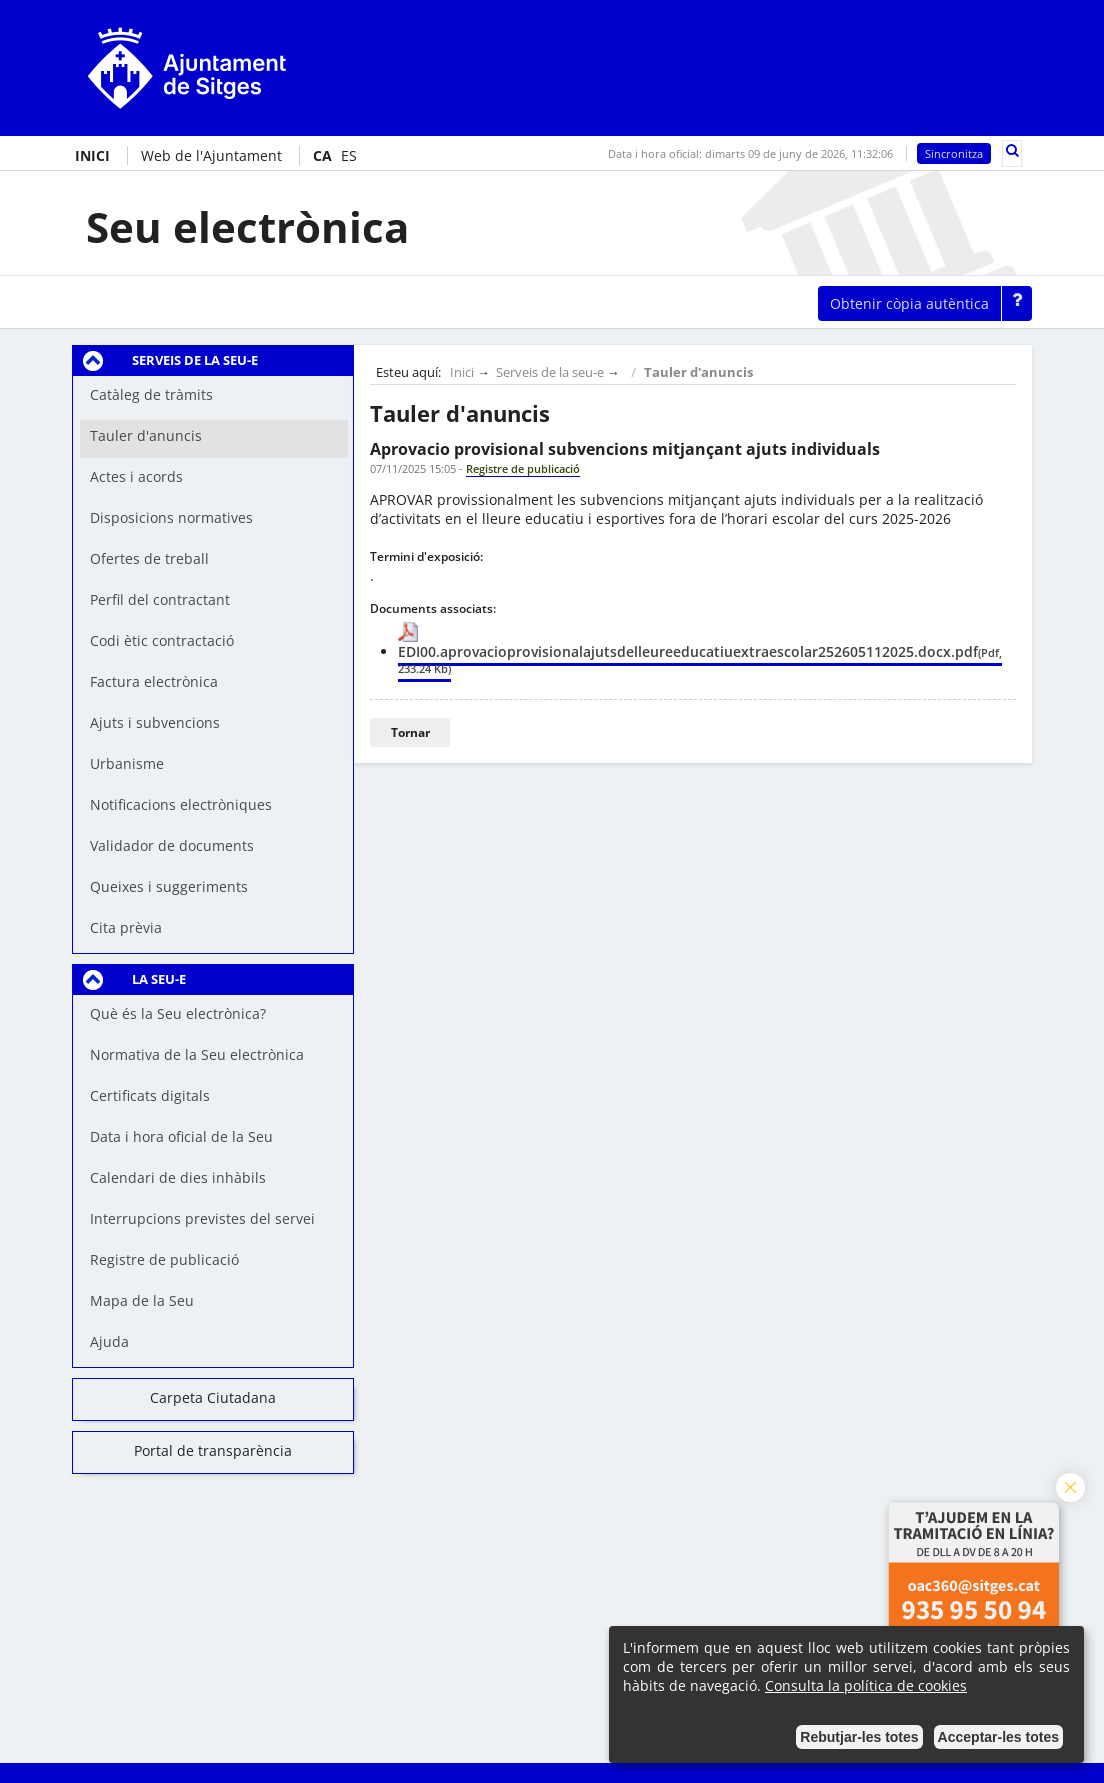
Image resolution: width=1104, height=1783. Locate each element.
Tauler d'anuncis (698, 372)
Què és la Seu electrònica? (178, 1013)
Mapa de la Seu (142, 1300)
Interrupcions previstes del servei (202, 1218)
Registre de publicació (164, 1259)
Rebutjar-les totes (859, 1737)
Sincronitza (954, 153)
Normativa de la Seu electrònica (197, 1054)
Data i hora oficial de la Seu (181, 1136)
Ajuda (109, 1341)
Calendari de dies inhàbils (178, 1177)
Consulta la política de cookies (866, 1685)
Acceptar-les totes (998, 1737)
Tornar (410, 732)
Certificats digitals (150, 1095)
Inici (462, 372)
